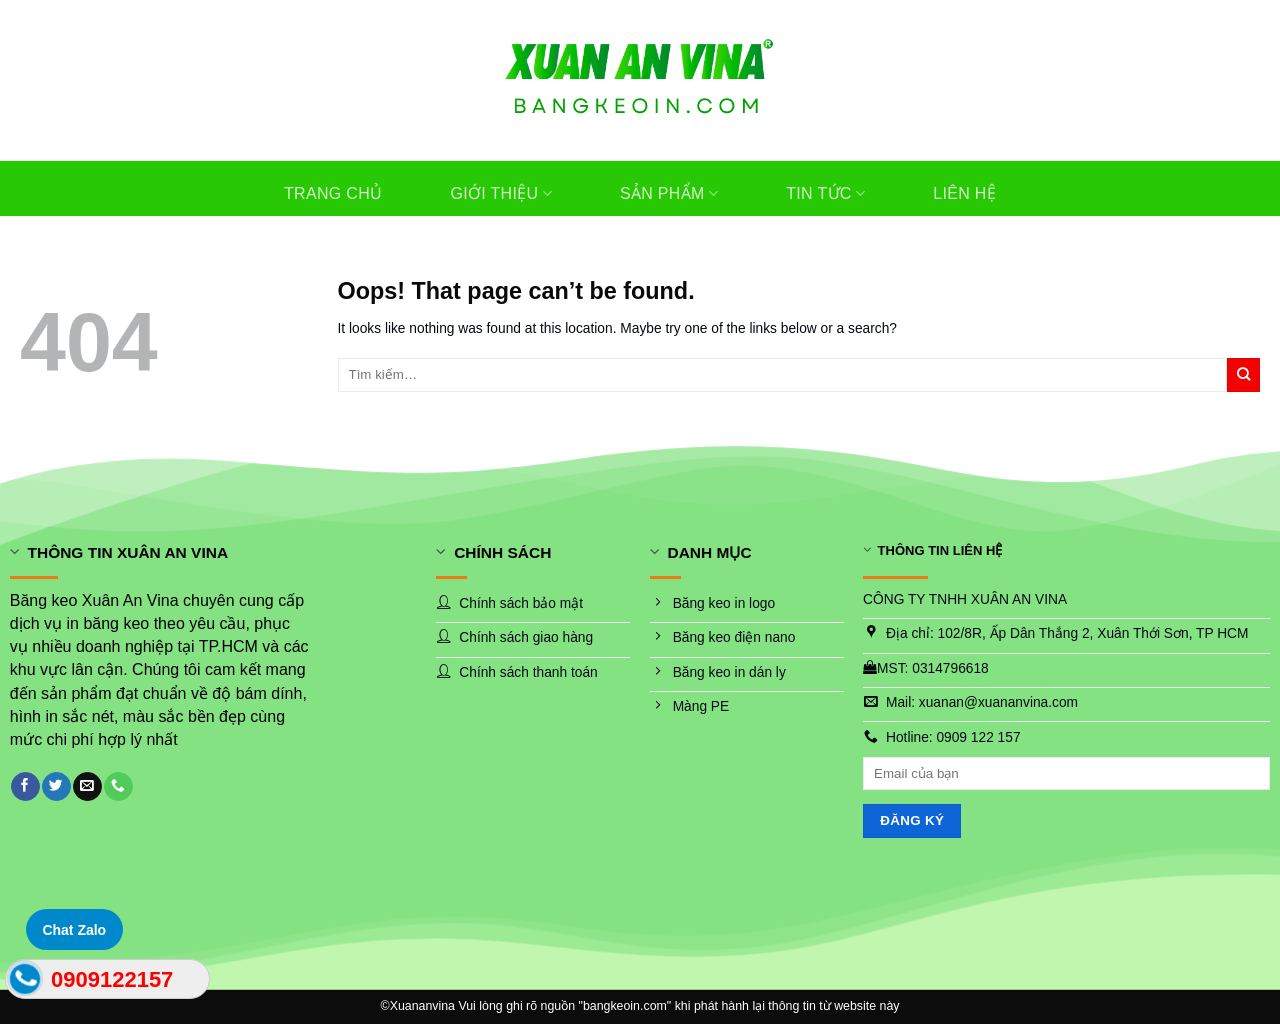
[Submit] (1243, 375)
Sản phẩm (669, 193)
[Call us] (118, 786)
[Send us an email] (87, 786)
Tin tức (825, 193)
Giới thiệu (501, 193)
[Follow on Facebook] (25, 786)
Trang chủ (333, 193)
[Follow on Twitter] (56, 786)
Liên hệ (964, 193)
